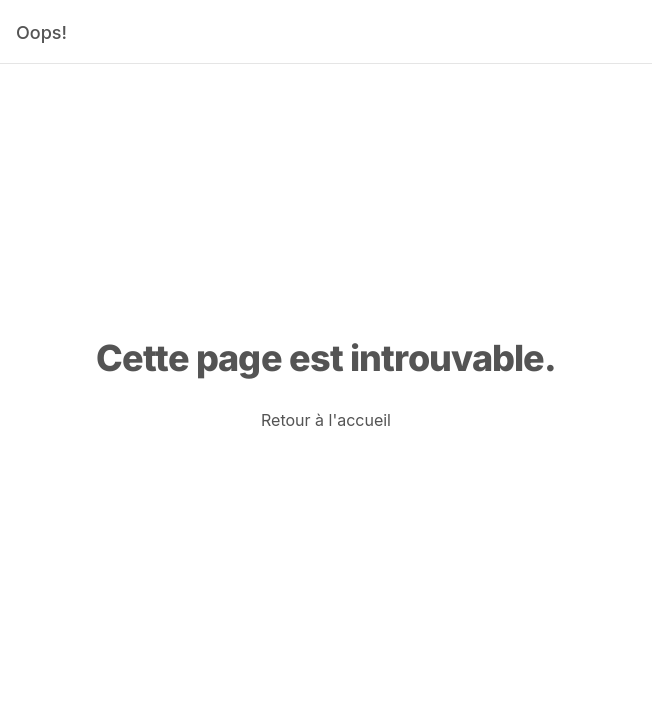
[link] (326, 420)
